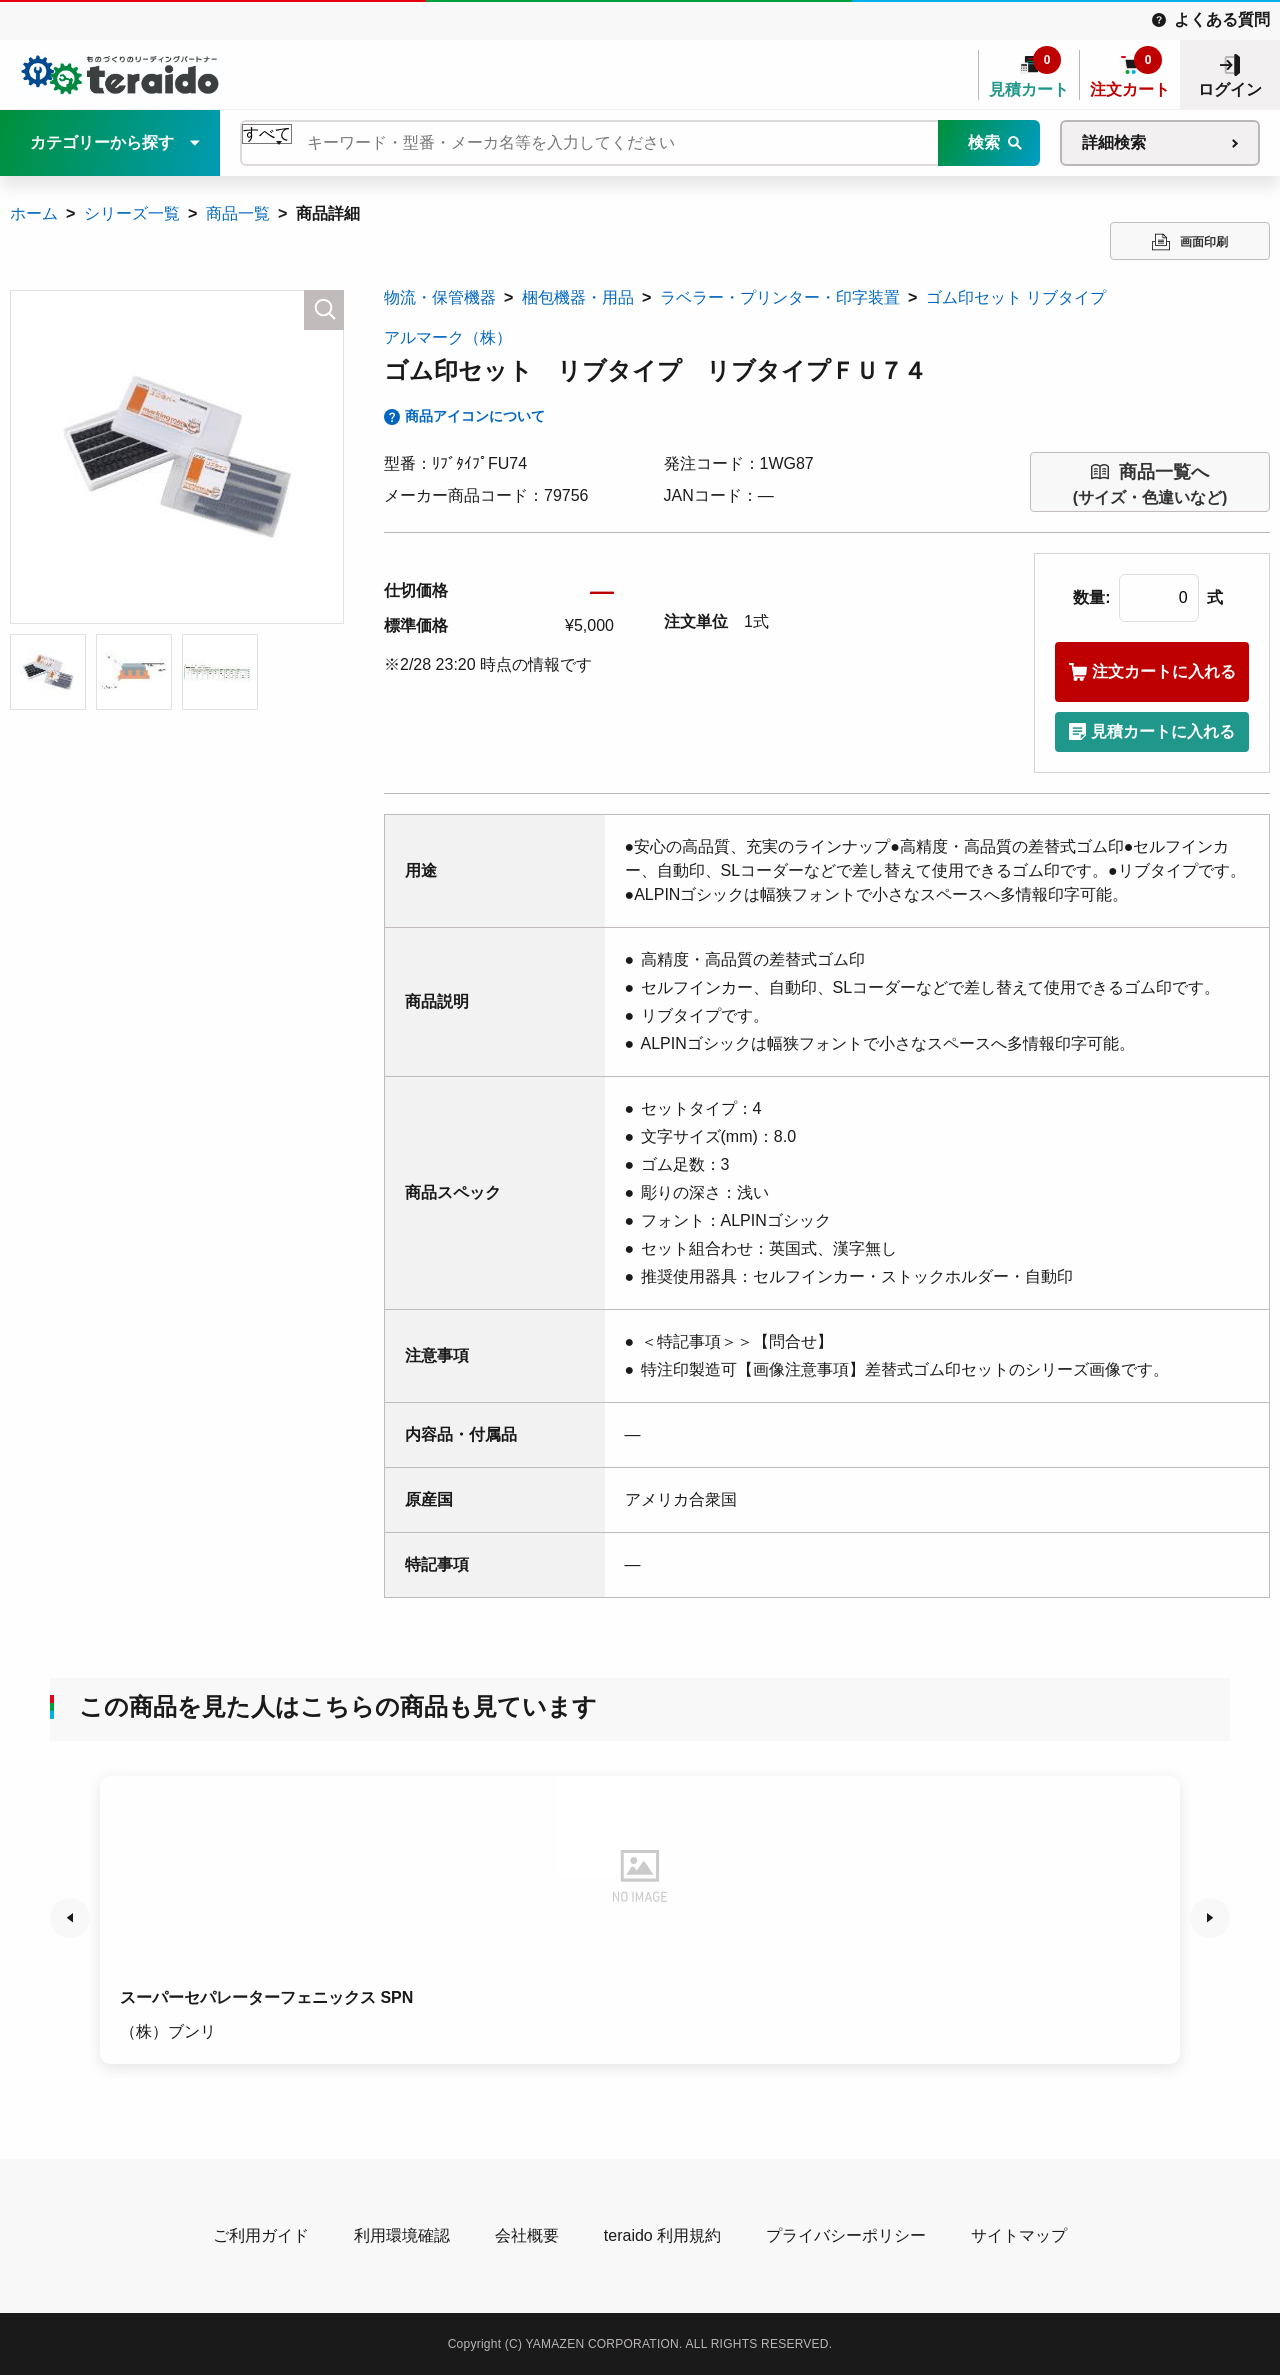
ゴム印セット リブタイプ (1016, 297)
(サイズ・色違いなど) (1150, 482)
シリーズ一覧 (132, 213)
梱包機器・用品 (578, 297)
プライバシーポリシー (846, 2235)
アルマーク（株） (448, 337)
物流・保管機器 (440, 297)
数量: (1091, 597)
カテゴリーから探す (102, 142)
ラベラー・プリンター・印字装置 (780, 297)
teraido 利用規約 (662, 2235)
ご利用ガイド (261, 2235)
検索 (984, 142)
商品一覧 (238, 213)
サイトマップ (1019, 2235)
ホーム (34, 213)
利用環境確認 (402, 2235)
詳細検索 (1114, 142)
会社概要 (527, 2235)
